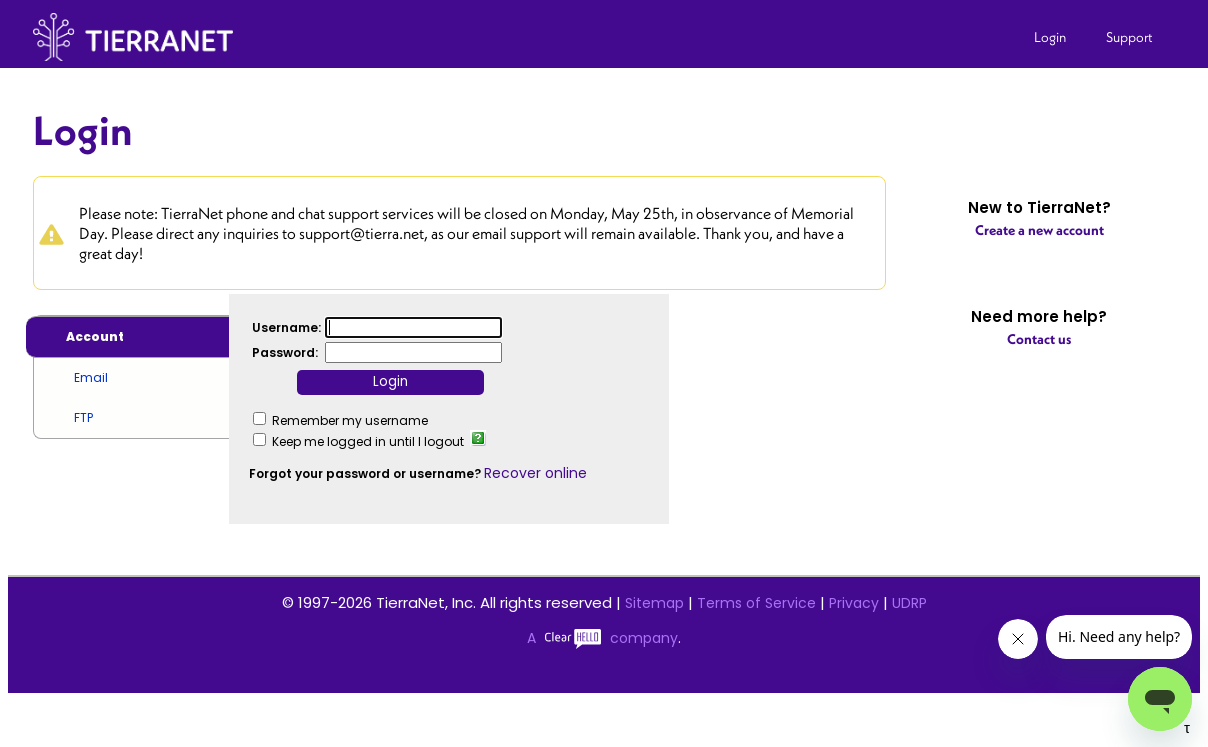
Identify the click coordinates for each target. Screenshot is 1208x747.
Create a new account (1039, 230)
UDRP (909, 603)
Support (1129, 37)
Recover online (535, 473)
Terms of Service (756, 603)
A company (602, 638)
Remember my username (350, 420)
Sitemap (654, 603)
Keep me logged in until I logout (368, 441)
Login (1050, 37)
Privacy (854, 603)
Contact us (1039, 339)
